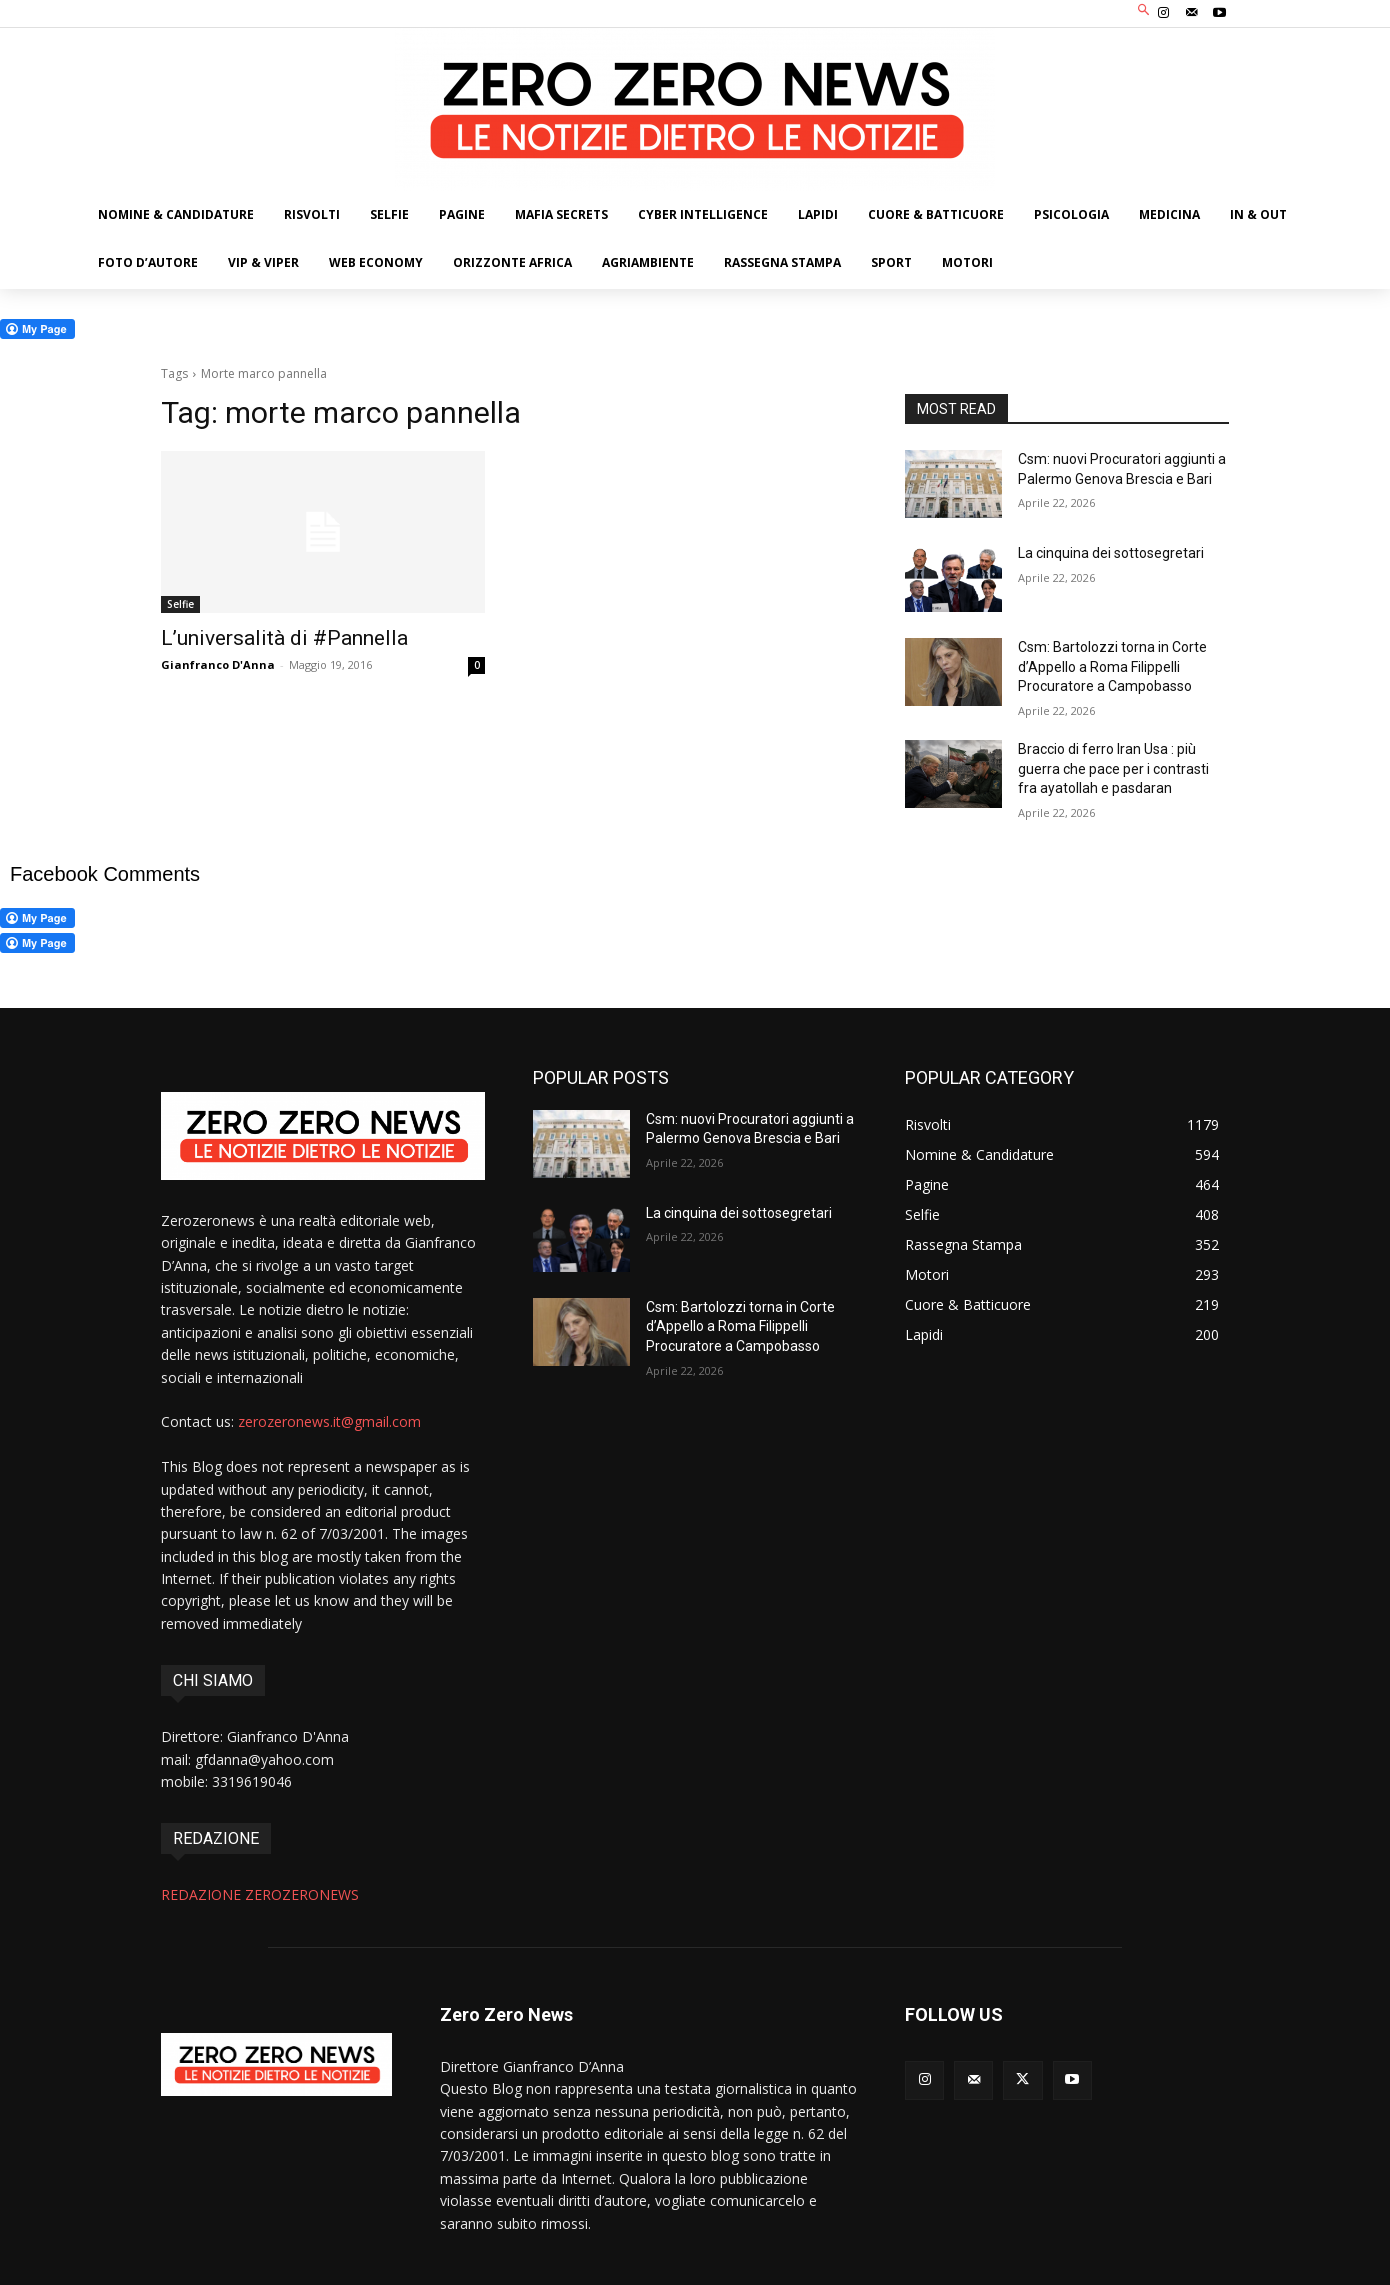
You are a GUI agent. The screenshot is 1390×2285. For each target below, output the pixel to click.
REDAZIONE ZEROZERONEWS (260, 1894)
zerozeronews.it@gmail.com (329, 1421)
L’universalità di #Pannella (284, 638)
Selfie (180, 604)
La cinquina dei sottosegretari (1111, 553)
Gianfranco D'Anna (218, 664)
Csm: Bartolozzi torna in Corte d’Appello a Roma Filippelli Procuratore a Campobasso (1112, 666)
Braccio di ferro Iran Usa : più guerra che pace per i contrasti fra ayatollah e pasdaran (1113, 768)
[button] (1144, 11)
